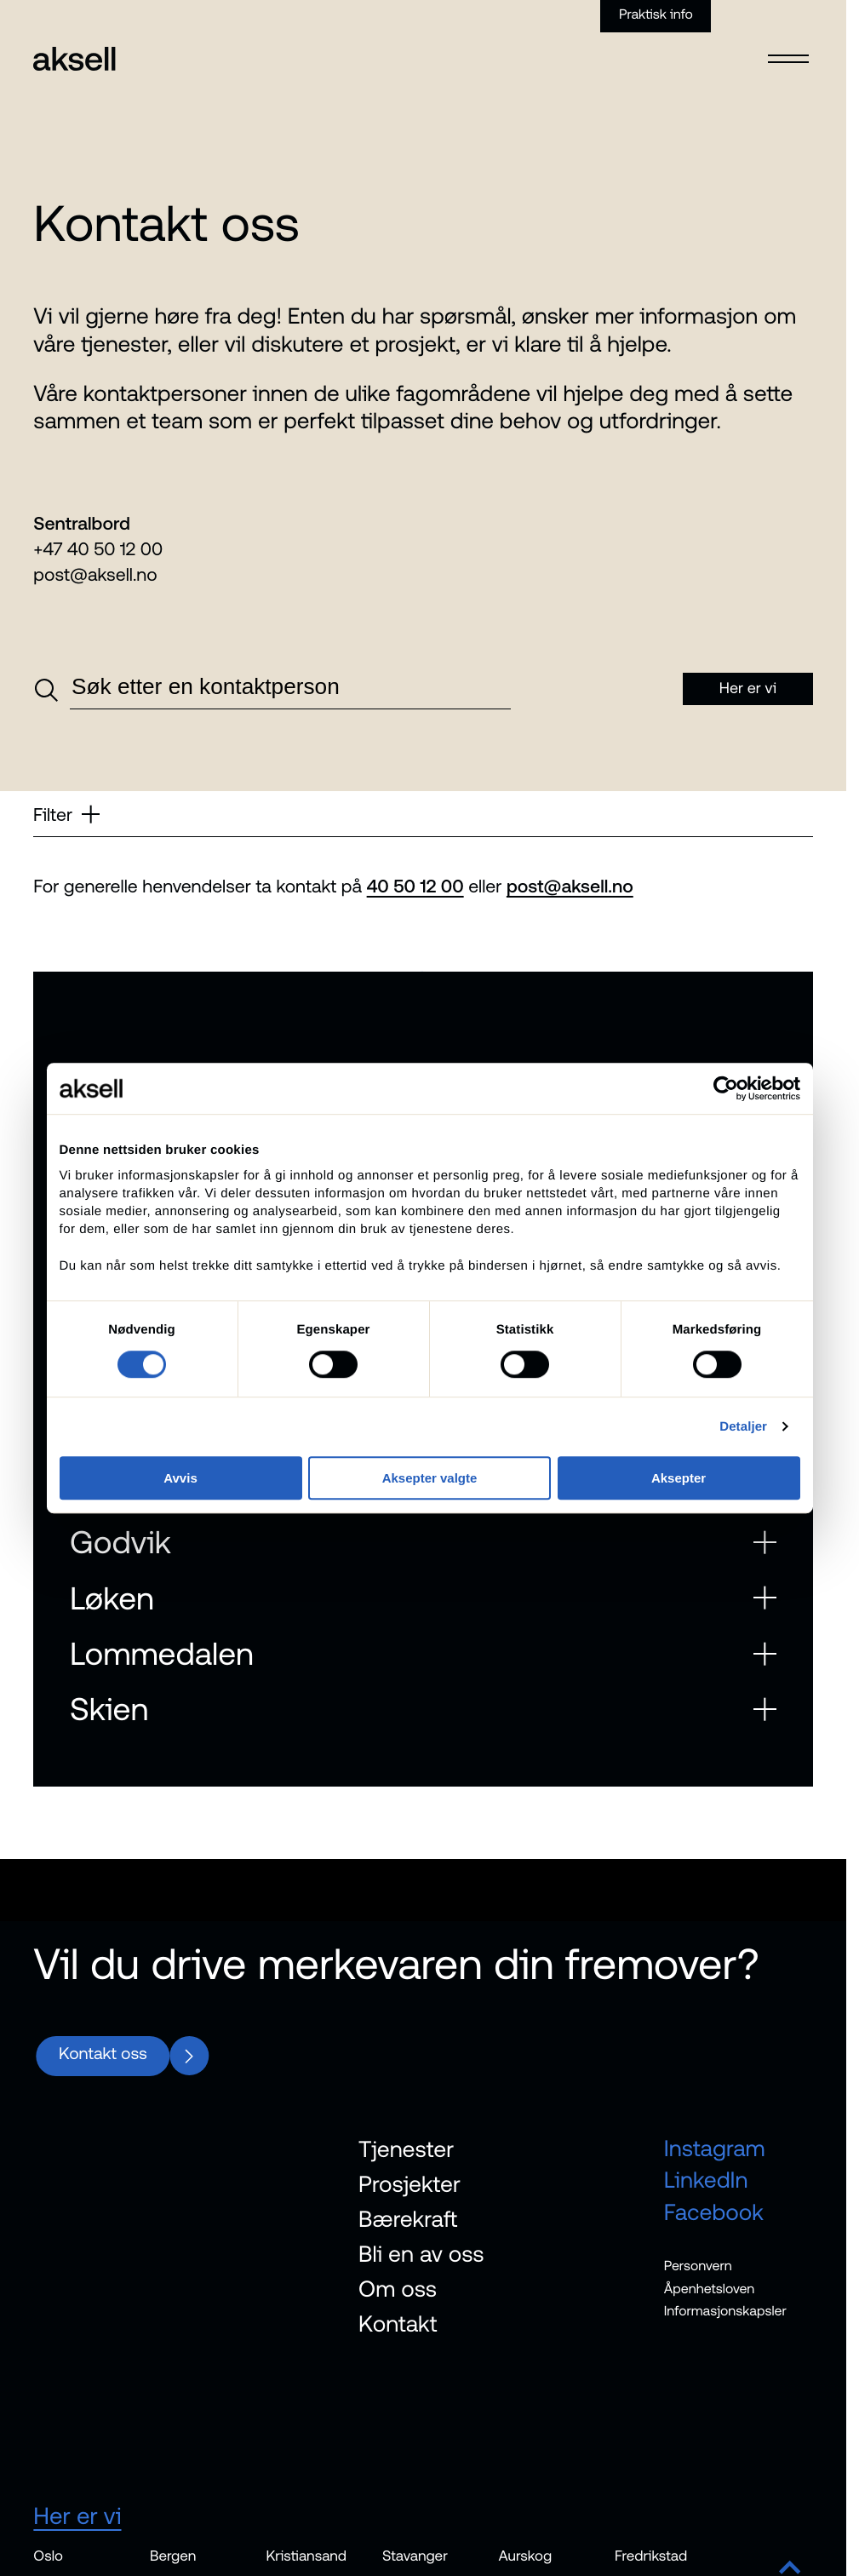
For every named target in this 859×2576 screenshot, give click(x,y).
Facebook (714, 2212)
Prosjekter (409, 2184)
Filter (66, 814)
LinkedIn (706, 2179)
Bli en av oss (421, 2253)
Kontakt (397, 2323)
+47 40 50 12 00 (98, 549)
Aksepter (678, 1478)
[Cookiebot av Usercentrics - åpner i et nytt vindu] (725, 1088)
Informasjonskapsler (725, 2311)
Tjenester (406, 2149)
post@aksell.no (95, 575)
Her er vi (77, 2514)
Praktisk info (656, 14)
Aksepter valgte (430, 1478)
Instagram (714, 2148)
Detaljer (743, 1427)
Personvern (698, 2266)
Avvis (180, 1478)
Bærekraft (407, 2219)
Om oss (397, 2288)
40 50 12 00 (415, 886)
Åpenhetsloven (709, 2288)
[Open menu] (789, 48)
